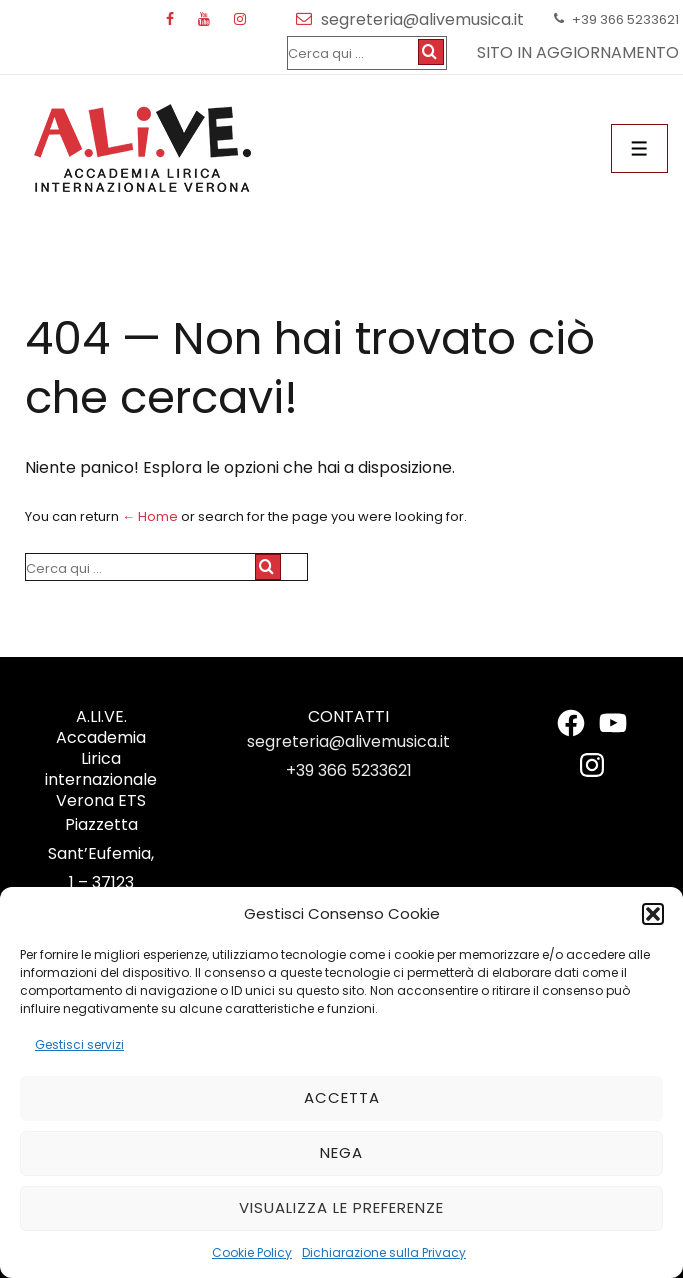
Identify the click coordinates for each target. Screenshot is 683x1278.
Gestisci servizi (79, 1044)
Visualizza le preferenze (341, 1207)
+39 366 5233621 (349, 770)
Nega (341, 1152)
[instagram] (242, 20)
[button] (653, 914)
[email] (308, 19)
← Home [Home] (150, 516)
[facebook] (174, 20)
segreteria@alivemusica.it (348, 741)
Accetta (342, 1097)
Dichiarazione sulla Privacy (384, 1252)
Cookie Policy (252, 1252)
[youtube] (208, 20)
